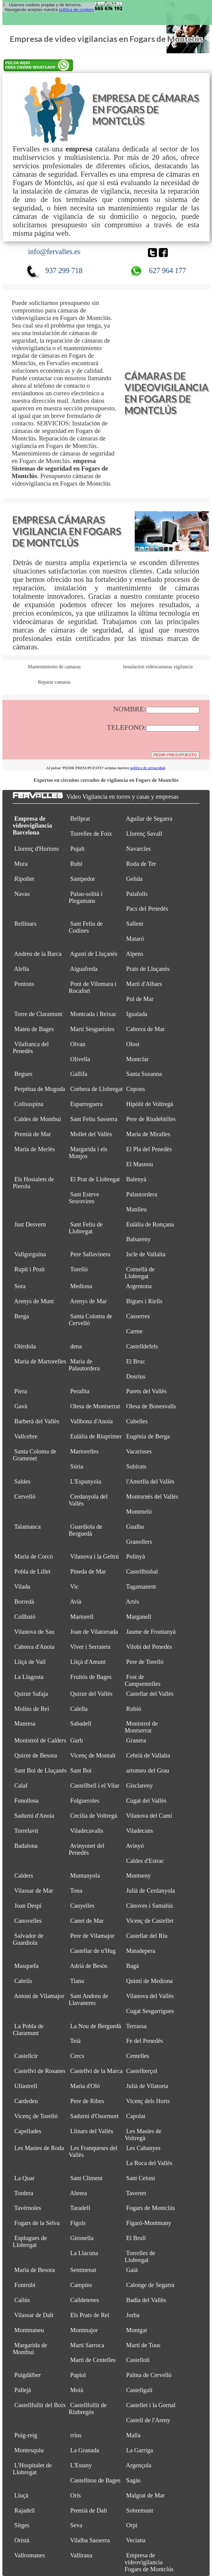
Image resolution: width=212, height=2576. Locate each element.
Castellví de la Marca (96, 2071)
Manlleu (136, 1209)
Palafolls (137, 893)
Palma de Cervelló (149, 2375)
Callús (22, 2300)
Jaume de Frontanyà (151, 1631)
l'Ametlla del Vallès (150, 1481)
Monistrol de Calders (40, 1740)
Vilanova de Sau (34, 1631)
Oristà (21, 2540)
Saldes (22, 1481)
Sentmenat (83, 2270)
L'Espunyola (85, 1481)
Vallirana (81, 2555)
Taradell (80, 2208)
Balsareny (138, 1239)
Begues (23, 1073)
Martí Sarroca (87, 2345)
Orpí (131, 2525)
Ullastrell (25, 2086)
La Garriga (139, 2450)
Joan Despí (27, 1905)
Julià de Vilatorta (147, 2086)
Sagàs (133, 2480)
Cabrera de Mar (145, 1029)
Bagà (132, 1965)
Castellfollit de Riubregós (87, 2408)
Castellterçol (141, 2071)
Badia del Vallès (146, 2300)
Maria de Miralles (148, 1134)
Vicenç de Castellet (150, 1920)
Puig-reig (25, 2435)
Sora (20, 1286)
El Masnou (139, 1164)
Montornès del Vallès (152, 1496)
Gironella (82, 2238)
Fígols (78, 2223)
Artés (132, 1601)
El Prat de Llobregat (95, 1179)
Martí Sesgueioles (92, 1029)
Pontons (24, 983)
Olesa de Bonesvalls (151, 1406)
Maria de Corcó (33, 1556)
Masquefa (26, 1965)
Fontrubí (24, 2285)
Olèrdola (25, 1346)
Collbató (24, 1616)
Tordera (23, 2193)
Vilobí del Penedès (149, 1646)
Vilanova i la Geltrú (94, 1556)
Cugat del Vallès (146, 1800)
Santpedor (82, 878)
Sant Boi (81, 1770)
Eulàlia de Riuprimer (96, 1436)
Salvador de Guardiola (28, 1939)
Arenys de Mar (88, 1301)
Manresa (24, 1723)
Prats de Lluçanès (148, 968)
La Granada (84, 2450)
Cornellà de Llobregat (139, 1272)
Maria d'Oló (85, 2086)
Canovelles (28, 1920)
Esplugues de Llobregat (30, 2241)
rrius (75, 2435)
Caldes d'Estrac (145, 1860)
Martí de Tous (143, 2345)
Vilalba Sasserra (90, 2540)
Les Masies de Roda (39, 2148)
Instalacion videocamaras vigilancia (158, 667)
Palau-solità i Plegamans (85, 897)
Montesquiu (29, 2450)
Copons (135, 1089)
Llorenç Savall (144, 833)
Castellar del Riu (146, 1935)
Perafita (80, 1391)
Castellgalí (139, 2390)
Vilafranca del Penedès (31, 1047)
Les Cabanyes (143, 2148)
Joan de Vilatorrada (94, 1631)
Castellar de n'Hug (93, 1950)
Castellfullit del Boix (40, 2405)
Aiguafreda (83, 968)
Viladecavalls (86, 1830)
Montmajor (84, 2330)
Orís (75, 2495)
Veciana (136, 2540)
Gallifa (79, 1073)
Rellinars (25, 923)
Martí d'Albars (144, 983)
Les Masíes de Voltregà (142, 2134)
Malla (133, 2435)
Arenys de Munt (34, 1301)
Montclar (137, 1059)
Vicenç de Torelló (36, 2116)
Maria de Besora (34, 2270)
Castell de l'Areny (148, 2420)
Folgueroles (85, 1800)
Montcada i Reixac (93, 1014)
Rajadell (24, 2510)
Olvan (77, 1044)
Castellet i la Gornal (151, 2405)
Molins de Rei (31, 1708)
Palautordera (141, 1194)
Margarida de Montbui (30, 2348)
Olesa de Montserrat (95, 1406)
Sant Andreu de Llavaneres (88, 1999)
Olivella (80, 1059)
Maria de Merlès (34, 1149)
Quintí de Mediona (149, 1981)
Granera (136, 1740)
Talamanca (27, 1526)
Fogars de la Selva (37, 2223)
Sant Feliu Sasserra (94, 1119)
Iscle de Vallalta (145, 1254)
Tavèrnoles (27, 2208)
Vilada (22, 1586)
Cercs (77, 2055)
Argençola (138, 2465)
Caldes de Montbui (37, 1119)
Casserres (138, 1316)
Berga (21, 1316)
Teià (75, 2040)
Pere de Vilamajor (92, 1935)
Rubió (133, 1708)
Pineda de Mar (88, 1571)
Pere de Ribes (87, 2101)
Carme (134, 1331)
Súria (76, 1466)
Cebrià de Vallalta (148, 1755)
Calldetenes (84, 2300)
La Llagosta (29, 1676)
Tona (76, 1890)
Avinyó (135, 1845)
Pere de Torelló (145, 1661)
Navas (22, 893)
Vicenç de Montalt (92, 1755)
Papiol (78, 2375)
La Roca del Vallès (149, 2163)
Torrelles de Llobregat (139, 2256)
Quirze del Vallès (91, 1693)
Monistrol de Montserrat (141, 1727)
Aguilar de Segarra (149, 818)
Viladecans (139, 1830)
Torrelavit (26, 1830)
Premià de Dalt (88, 2510)
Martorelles (84, 1451)
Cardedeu (26, 2101)
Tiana (77, 1981)
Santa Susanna (144, 1073)
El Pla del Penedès (149, 1149)
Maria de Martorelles (40, 1361)
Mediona (81, 1286)
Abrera (78, 2193)
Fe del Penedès (144, 2040)
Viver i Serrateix (90, 1646)
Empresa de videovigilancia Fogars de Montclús (148, 2562)
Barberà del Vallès (36, 1421)
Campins (81, 2285)
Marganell (139, 1616)
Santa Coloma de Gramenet (34, 1455)
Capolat (136, 2116)
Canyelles (82, 1905)
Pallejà (22, 2390)
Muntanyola (85, 1875)
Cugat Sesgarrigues (150, 2011)
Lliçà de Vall (30, 1661)
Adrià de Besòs (88, 1965)
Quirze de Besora (35, 1755)
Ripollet (24, 878)
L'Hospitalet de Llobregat (32, 2468)
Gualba (135, 1526)
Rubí (76, 863)
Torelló (79, 1269)
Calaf (21, 1785)
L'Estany (81, 2465)
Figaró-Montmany (148, 2223)
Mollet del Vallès (91, 1134)
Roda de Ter (141, 863)
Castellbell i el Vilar (95, 1785)
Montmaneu (29, 2330)
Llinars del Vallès (91, 2131)
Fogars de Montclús (150, 2208)
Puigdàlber (27, 2375)
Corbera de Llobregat (96, 1089)
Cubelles (137, 1421)
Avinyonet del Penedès (86, 1849)
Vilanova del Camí (149, 1815)
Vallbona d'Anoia (91, 1421)
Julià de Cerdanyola (150, 1890)
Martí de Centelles (93, 2360)
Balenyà (136, 1179)
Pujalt (77, 848)
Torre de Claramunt (38, 1014)
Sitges (21, 2525)
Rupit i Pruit (29, 1269)
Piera (20, 1391)
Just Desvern (30, 1224)
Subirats (136, 1466)
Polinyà (135, 1556)
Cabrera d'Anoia (34, 1646)
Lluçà (21, 2495)
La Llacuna (84, 2253)
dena (76, 1346)
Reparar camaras (54, 682)
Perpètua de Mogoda (39, 1089)
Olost (133, 1044)
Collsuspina (29, 1104)
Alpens (134, 953)
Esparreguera (86, 1104)
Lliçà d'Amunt (88, 1661)
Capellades (27, 2131)
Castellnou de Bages (95, 2480)
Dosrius (136, 1376)
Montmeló (139, 1511)
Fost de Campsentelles (142, 1680)
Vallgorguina (30, 1254)
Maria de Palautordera (84, 1365)
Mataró (135, 938)
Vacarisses (139, 1451)
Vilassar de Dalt (33, 2315)
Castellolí (138, 2360)
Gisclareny (139, 1785)
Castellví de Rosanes (40, 2071)
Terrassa (136, 2026)
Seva (76, 2525)
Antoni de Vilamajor (39, 1996)
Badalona (26, 1845)
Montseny (138, 1875)
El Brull (136, 2238)
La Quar (24, 2178)
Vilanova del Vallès (150, 1996)
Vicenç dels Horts (148, 2101)
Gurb (76, 1740)
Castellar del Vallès (150, 1693)
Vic (74, 1586)
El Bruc (135, 1361)
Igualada (136, 1014)
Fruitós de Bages (91, 1676)
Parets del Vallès (146, 1391)
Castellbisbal (142, 1571)
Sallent (134, 923)
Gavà (20, 1406)
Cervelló (24, 1496)
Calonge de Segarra (150, 2285)
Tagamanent (141, 1586)
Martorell (82, 1616)
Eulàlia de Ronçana (150, 1224)
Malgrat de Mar (145, 2495)
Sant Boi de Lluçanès (40, 1770)
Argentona (139, 1286)
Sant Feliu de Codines (86, 927)
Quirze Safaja (31, 1693)
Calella (79, 1708)
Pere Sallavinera (90, 1254)
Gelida (134, 878)
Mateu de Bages (34, 1029)
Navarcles (138, 848)
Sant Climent (86, 2178)
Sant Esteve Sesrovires (84, 1197)
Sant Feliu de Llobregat (86, 1228)
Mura (21, 863)
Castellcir (26, 2055)
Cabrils (23, 1981)
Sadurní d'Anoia (34, 1815)
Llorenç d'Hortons (36, 848)
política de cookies (76, 9)
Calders (23, 1875)
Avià (75, 1601)
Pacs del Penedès (147, 908)
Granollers (139, 1541)
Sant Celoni (140, 2178)
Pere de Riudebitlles (151, 1119)
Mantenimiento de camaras (54, 667)
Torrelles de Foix (91, 833)
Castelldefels (142, 1346)
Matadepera (140, 1950)
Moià (76, 2390)
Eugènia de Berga (148, 1436)
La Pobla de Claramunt (28, 2029)
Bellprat (80, 818)
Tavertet (136, 2193)
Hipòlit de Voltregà (149, 1104)
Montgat (136, 2330)
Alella (21, 968)
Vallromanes (29, 2555)
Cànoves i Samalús (149, 1905)
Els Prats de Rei (89, 2315)
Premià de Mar (32, 1134)
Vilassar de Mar (33, 1890)
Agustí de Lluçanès (93, 953)
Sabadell (80, 1723)
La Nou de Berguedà (95, 2026)
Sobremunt (139, 2510)
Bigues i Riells (144, 1301)
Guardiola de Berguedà (85, 1530)
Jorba (133, 2315)
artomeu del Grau (147, 1770)
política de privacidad (147, 768)
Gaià (132, 2270)
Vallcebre (25, 1436)
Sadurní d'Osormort (94, 2116)
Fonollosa (26, 1800)
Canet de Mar (87, 1920)
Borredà (24, 1601)
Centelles (137, 2055)
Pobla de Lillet (32, 1571)
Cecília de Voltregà (93, 1815)
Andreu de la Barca (37, 953)
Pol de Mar (140, 999)
